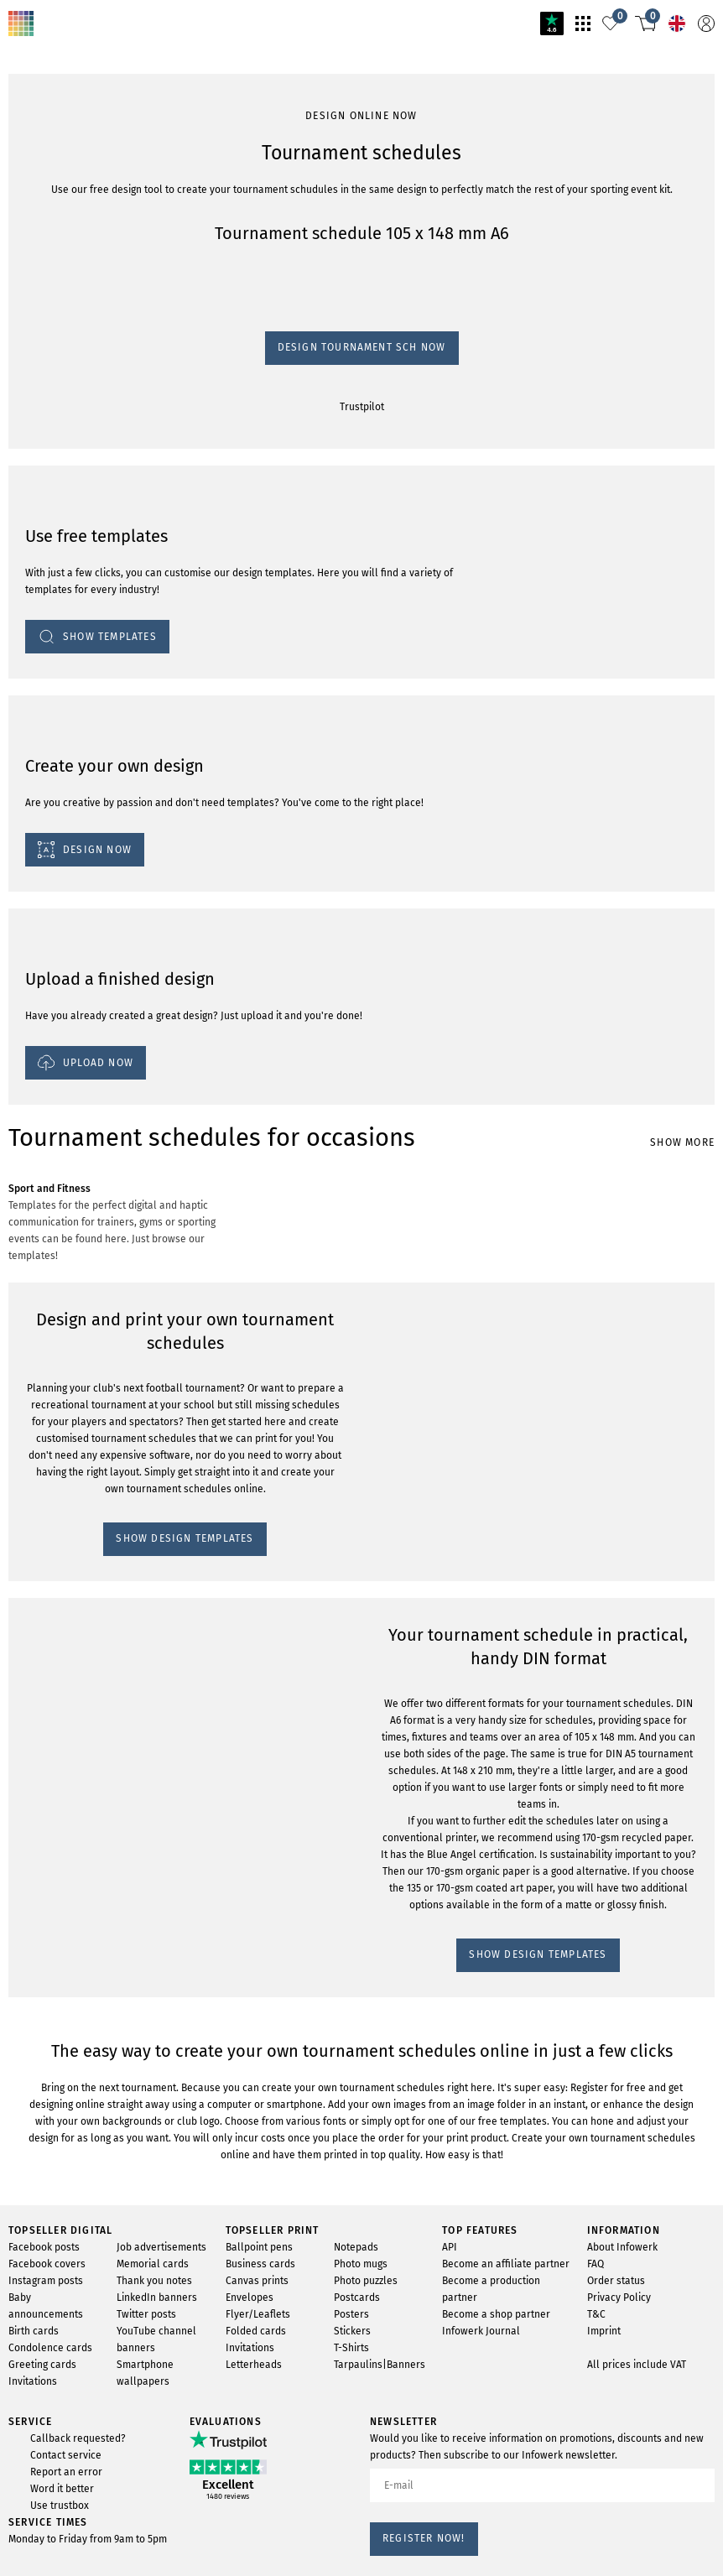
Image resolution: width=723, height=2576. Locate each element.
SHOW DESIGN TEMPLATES (88, 1164)
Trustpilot (33, 254)
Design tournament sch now (82, 238)
